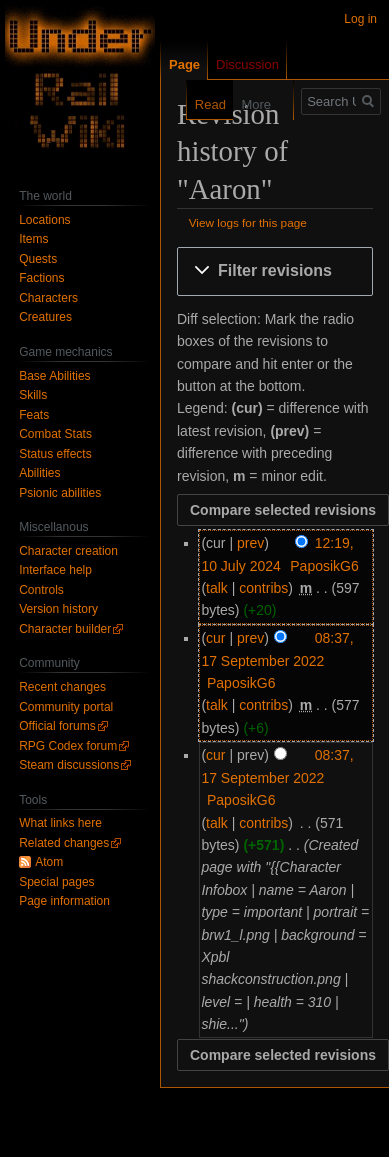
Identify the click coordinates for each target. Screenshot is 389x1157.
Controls (41, 590)
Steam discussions (69, 765)
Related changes (64, 843)
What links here (60, 823)
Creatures (45, 317)
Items (33, 239)
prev (250, 543)
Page (184, 64)
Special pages (56, 882)
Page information (64, 901)
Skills (33, 395)
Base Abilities (54, 376)
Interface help (55, 570)
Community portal (66, 707)
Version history (58, 609)
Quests (38, 259)
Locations (44, 220)
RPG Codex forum (68, 746)
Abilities (39, 473)
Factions (41, 278)
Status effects (55, 454)
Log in (360, 19)
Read (199, 104)
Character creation (68, 551)
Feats (34, 415)
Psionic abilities (60, 493)
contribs (263, 588)
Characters (48, 298)
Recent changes (62, 687)
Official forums (57, 726)
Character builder (65, 629)
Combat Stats (55, 434)
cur (215, 638)
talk (217, 588)
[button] (275, 271)
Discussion (247, 64)
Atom (49, 862)
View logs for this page (248, 222)
